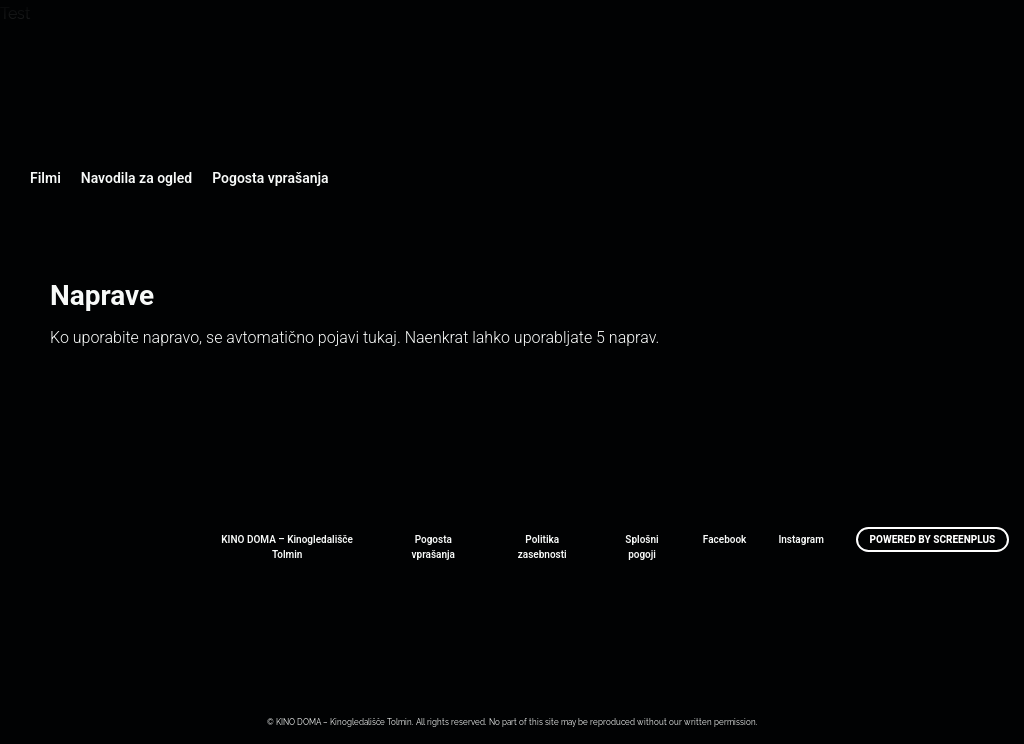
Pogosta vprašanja (270, 178)
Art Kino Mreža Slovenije (85, 661)
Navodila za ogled (136, 178)
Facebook (725, 539)
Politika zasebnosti (542, 547)
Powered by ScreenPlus (933, 539)
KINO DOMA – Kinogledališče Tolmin (287, 547)
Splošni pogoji (641, 547)
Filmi (45, 178)
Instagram (801, 539)
